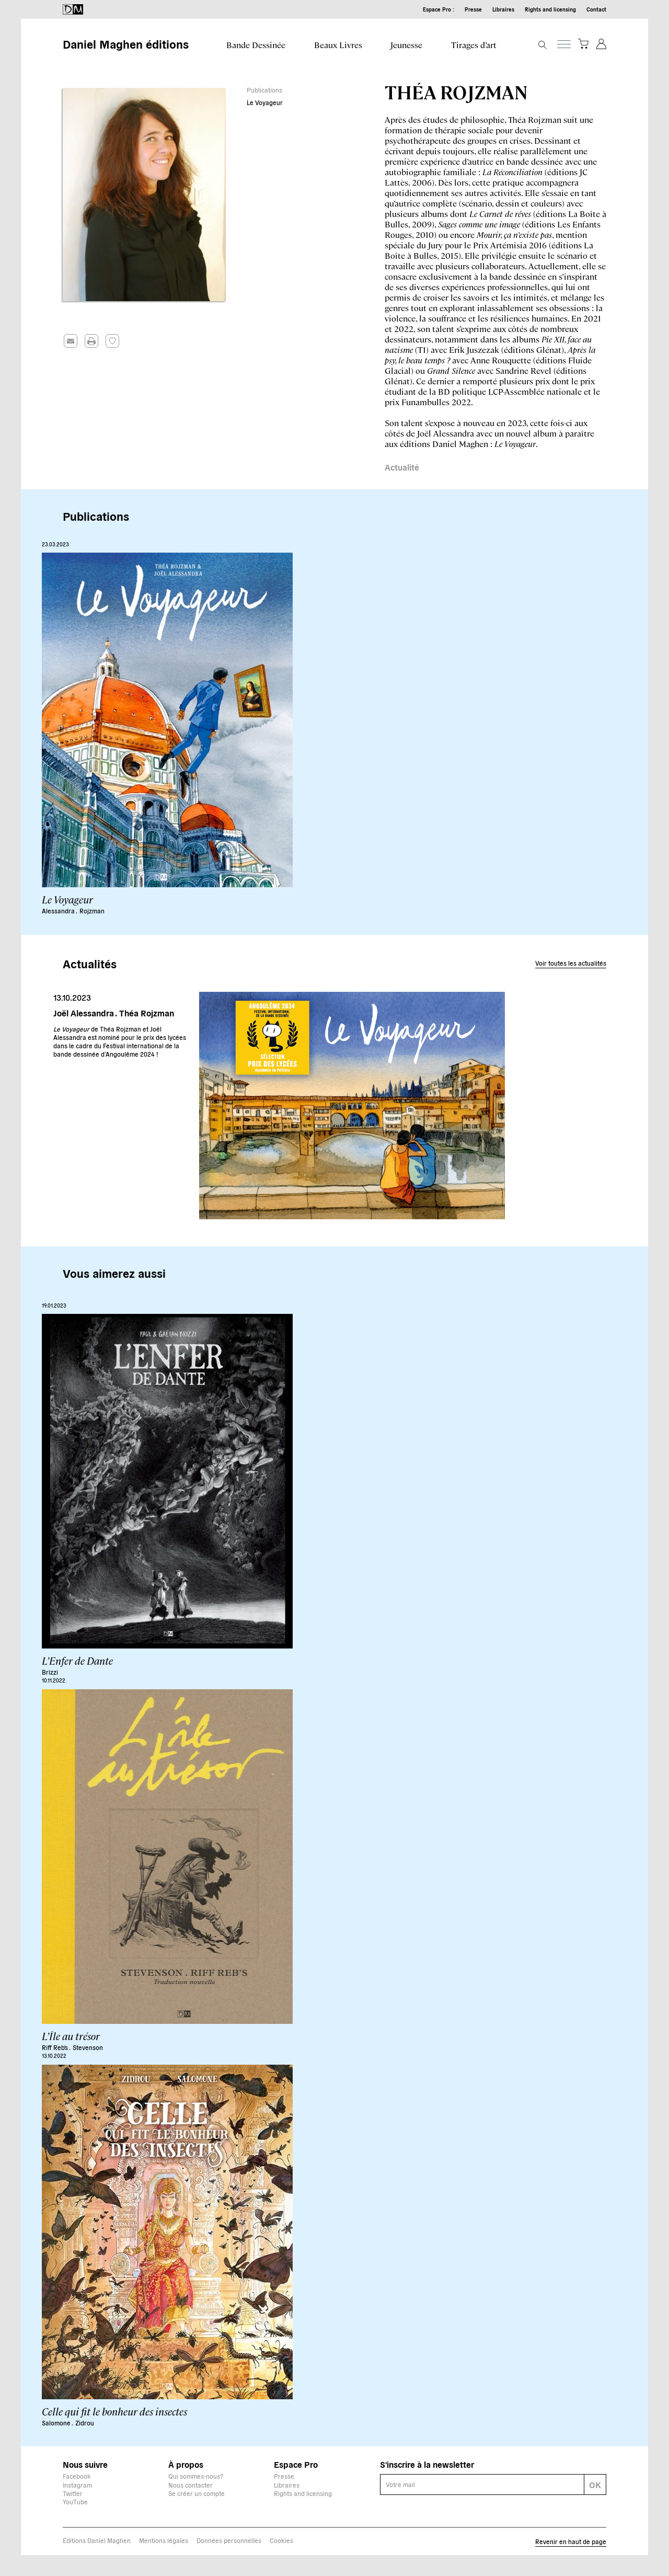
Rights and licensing (550, 9)
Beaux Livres (338, 44)
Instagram (77, 2485)
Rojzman (92, 910)
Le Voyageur (265, 102)
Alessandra (59, 910)
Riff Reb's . (56, 2047)
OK (595, 2484)
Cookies (281, 2540)
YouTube (75, 2501)
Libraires (503, 9)
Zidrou (84, 2422)
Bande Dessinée (255, 44)
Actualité (402, 467)
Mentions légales (163, 2540)
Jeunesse (406, 44)
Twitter (73, 2493)
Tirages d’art (474, 44)
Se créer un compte (196, 2493)
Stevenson (88, 2047)
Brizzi (50, 1672)
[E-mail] (482, 2484)
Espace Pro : (438, 9)
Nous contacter (190, 2485)
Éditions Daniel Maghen (97, 2540)
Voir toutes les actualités (570, 963)
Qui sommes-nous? (195, 2476)
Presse (473, 9)
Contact (596, 9)
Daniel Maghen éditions (126, 43)
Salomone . (57, 2422)
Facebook (77, 2476)
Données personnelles (229, 2540)
